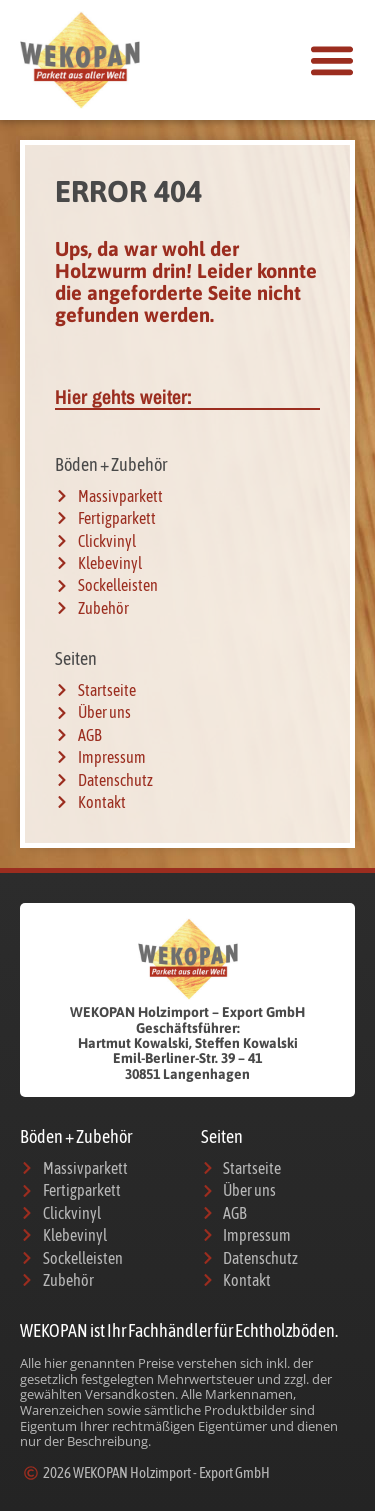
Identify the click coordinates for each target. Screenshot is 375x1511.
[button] (332, 60)
